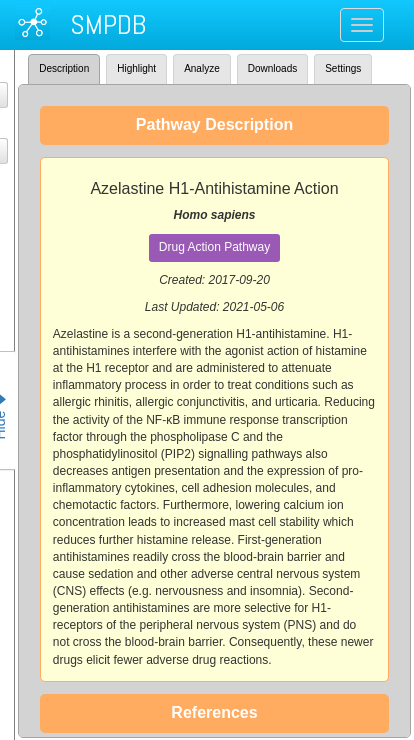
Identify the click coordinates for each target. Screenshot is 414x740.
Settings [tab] (343, 68)
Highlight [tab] (136, 68)
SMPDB (108, 24)
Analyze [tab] (202, 68)
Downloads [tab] (272, 68)
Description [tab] (64, 68)
